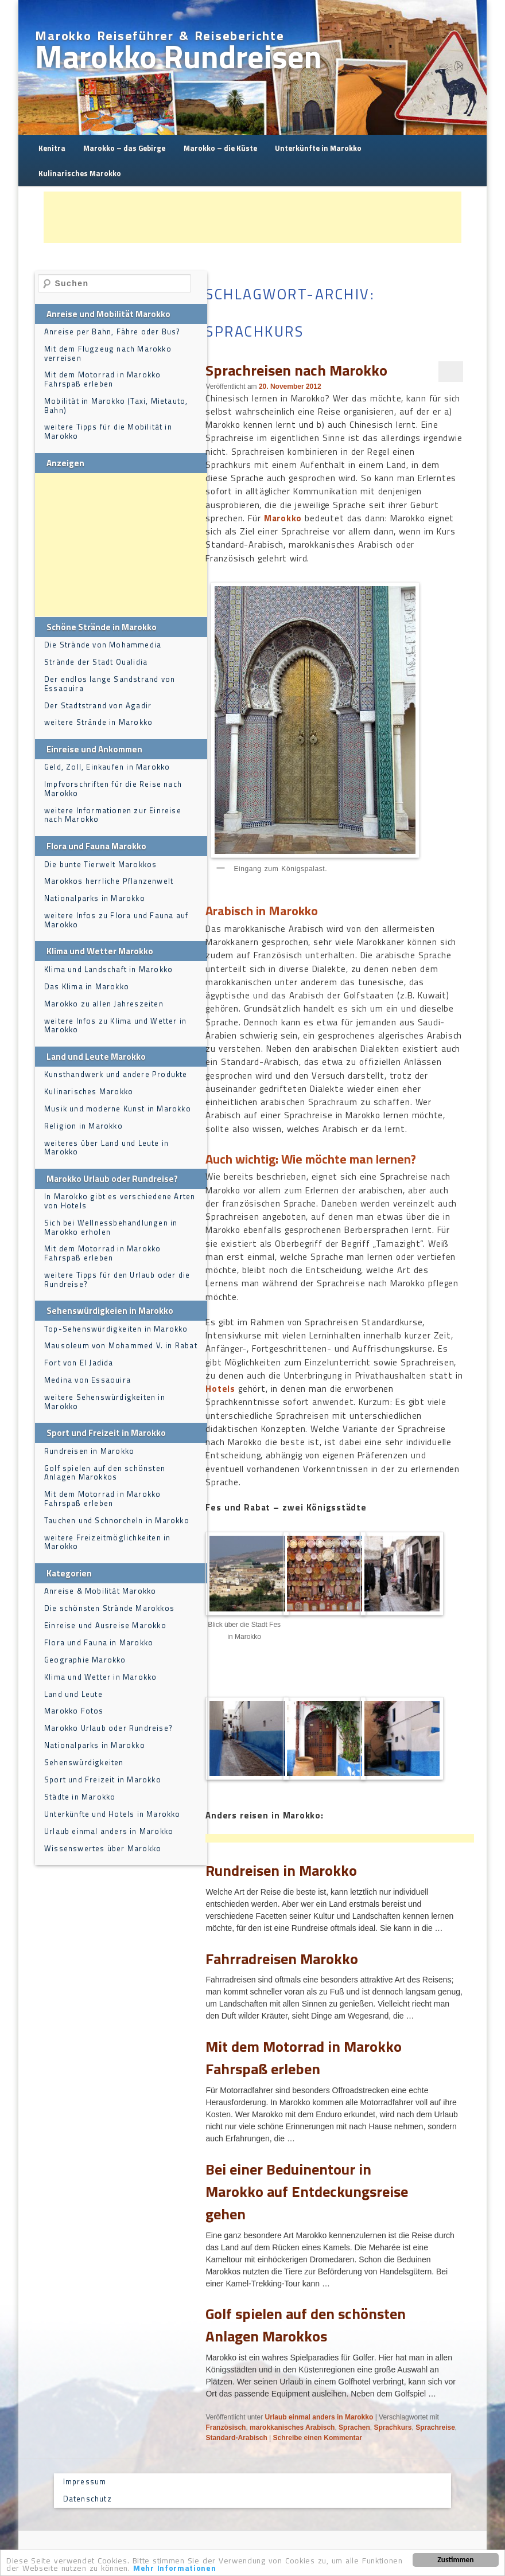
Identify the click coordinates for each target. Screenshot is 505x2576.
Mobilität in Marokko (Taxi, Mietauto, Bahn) (116, 405)
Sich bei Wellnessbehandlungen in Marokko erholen (110, 1227)
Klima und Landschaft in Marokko (108, 969)
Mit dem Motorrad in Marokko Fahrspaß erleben (303, 2057)
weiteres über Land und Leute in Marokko (106, 1147)
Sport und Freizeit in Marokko (102, 1779)
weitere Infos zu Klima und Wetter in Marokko (115, 1025)
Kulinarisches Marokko (79, 173)
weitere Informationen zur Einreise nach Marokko (112, 815)
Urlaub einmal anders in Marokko (319, 2417)
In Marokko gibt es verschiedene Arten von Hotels (119, 1201)
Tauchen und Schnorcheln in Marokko (116, 1520)
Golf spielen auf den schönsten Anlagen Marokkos (305, 2324)
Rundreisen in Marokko (281, 1870)
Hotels (220, 1388)
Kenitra (51, 148)
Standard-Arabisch (236, 2438)
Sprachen (354, 2427)
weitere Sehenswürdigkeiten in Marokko (104, 1401)
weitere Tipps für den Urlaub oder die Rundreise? (117, 1279)
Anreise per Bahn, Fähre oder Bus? (112, 331)
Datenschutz (87, 2498)
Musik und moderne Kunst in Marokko (117, 1108)
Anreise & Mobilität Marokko (100, 1591)
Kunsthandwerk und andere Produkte (116, 1074)
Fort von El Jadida (79, 1362)
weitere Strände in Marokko (98, 722)
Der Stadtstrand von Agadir (98, 705)
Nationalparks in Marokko (94, 898)
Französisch (225, 2427)
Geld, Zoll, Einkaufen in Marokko (107, 766)
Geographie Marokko (85, 1659)
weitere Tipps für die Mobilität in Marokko (108, 431)
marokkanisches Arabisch (292, 2427)
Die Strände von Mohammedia (102, 644)
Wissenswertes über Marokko (102, 1848)
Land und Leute (73, 1694)
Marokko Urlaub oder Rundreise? (108, 1728)
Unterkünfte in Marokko (318, 148)
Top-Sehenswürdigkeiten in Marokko (116, 1328)
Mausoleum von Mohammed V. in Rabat (120, 1345)
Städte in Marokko (79, 1796)
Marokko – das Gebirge (124, 148)
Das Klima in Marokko (86, 986)
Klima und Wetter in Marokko (100, 1677)
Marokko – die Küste (220, 148)
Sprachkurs (392, 2427)
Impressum (85, 2481)
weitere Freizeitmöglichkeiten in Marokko (107, 1542)
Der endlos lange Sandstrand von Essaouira (109, 683)
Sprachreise (435, 2427)
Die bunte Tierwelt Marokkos (100, 864)
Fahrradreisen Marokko (281, 1958)
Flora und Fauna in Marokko (98, 1642)
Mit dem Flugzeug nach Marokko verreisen (108, 353)
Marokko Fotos (74, 1710)
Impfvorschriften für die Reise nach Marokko (113, 788)
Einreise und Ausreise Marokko (105, 1625)
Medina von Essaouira (87, 1379)
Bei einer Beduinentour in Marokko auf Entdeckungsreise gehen (306, 2191)
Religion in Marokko (83, 1125)
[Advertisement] (252, 217)
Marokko (283, 518)
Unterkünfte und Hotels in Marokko (112, 1814)
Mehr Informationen (174, 2568)
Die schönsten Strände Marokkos (109, 1608)
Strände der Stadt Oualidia (95, 662)
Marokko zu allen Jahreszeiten (104, 1003)
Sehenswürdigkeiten (84, 1762)
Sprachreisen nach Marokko (296, 370)
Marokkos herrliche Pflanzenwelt (108, 881)
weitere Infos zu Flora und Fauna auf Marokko (116, 920)
